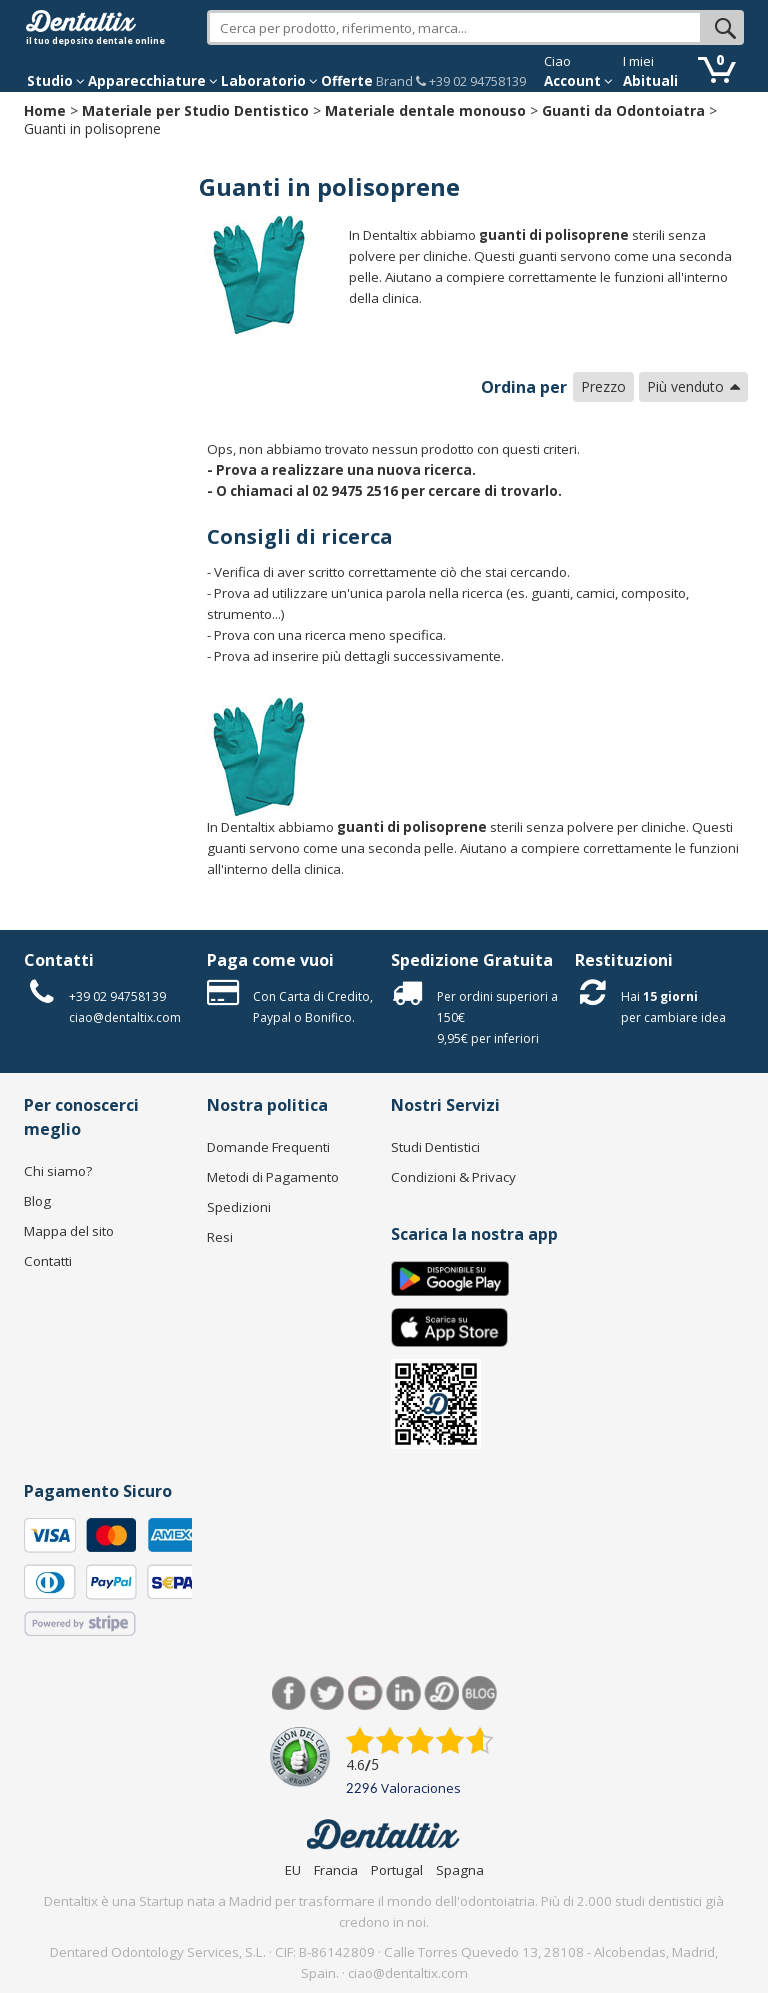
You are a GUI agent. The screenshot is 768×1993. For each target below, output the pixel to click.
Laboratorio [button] (269, 81)
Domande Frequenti (268, 1147)
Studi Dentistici (435, 1147)
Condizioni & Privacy (453, 1177)
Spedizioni (239, 1207)
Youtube (365, 1693)
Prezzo (603, 386)
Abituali (650, 81)
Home (45, 110)
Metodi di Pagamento (273, 1177)
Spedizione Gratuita (472, 960)
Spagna (460, 1870)
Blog (37, 1201)
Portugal (397, 1870)
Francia (336, 1870)
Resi (220, 1237)
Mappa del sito (69, 1231)
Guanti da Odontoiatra (623, 110)
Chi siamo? (58, 1171)
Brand (394, 81)
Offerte (347, 81)
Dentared (441, 1693)
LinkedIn (403, 1693)
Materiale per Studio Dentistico (195, 110)
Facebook (289, 1693)
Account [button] (578, 81)
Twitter (327, 1693)
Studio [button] (56, 81)
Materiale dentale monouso (425, 110)
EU (293, 1870)
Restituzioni (624, 960)
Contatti (59, 960)
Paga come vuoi (270, 960)
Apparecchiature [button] (153, 81)
